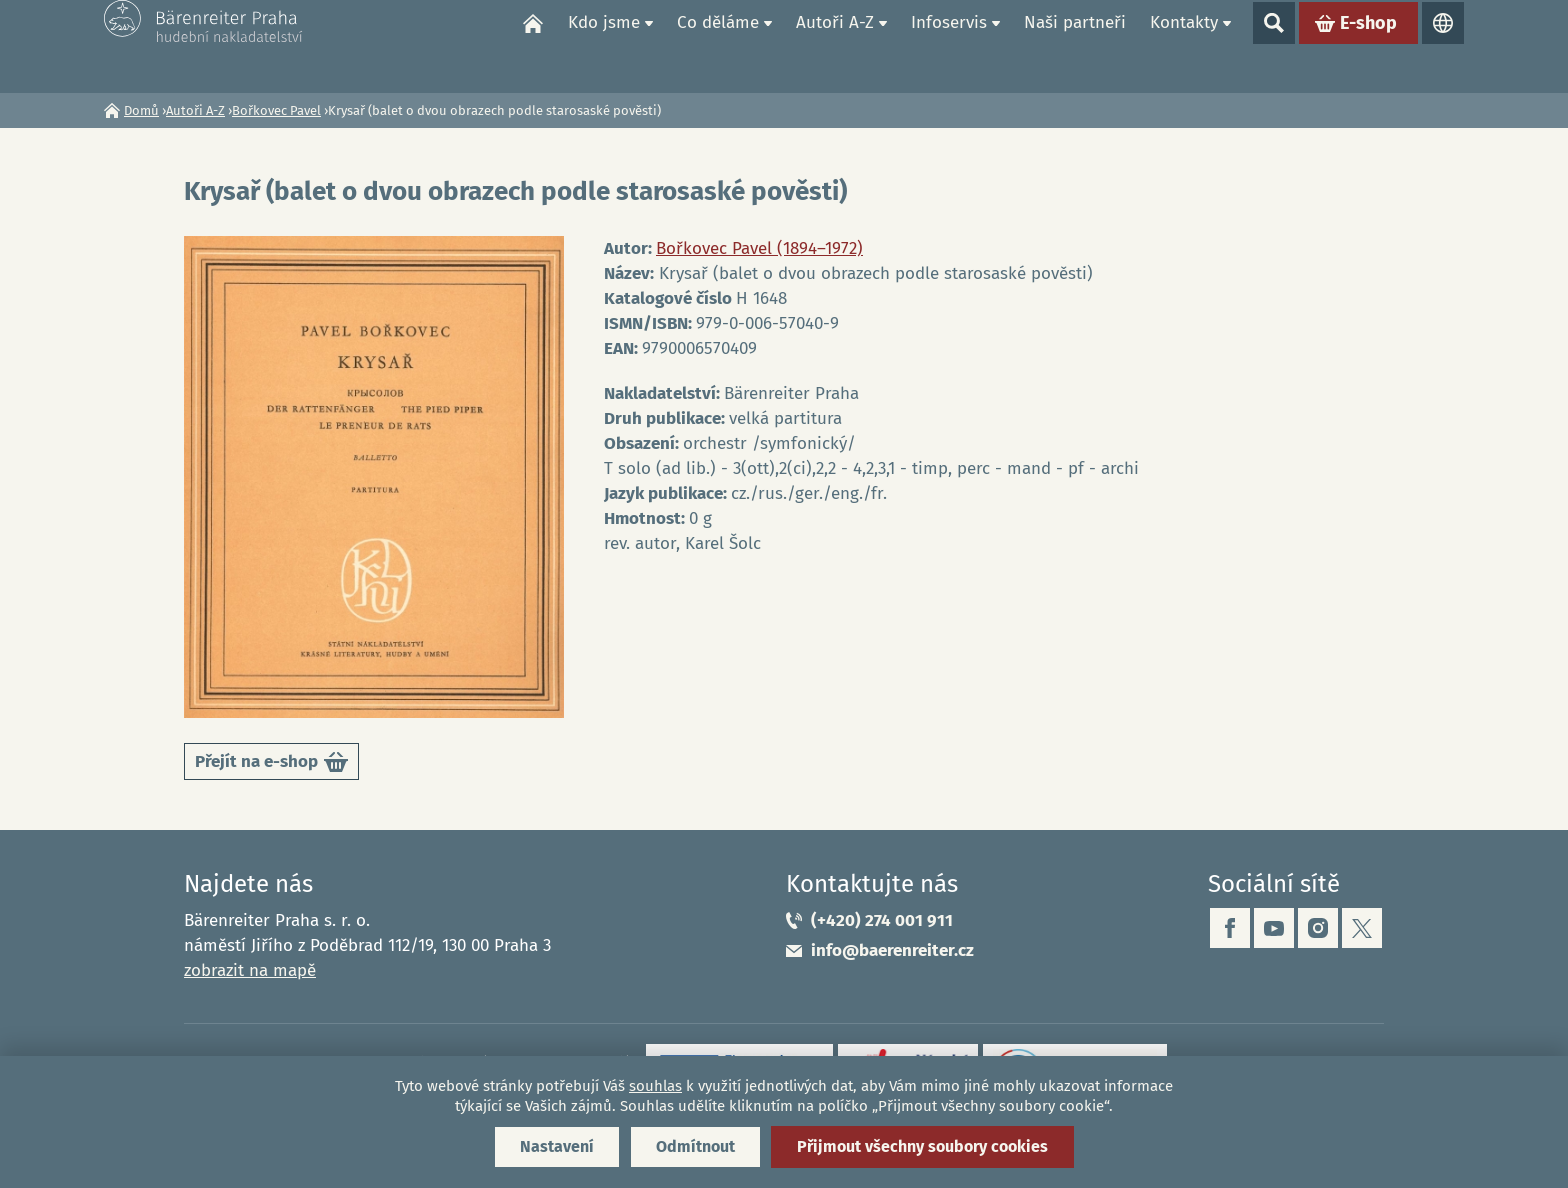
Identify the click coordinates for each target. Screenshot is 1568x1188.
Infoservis (949, 45)
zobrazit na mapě (250, 970)
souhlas (655, 1086)
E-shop (1368, 46)
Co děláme (718, 45)
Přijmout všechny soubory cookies (922, 1146)
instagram (1318, 928)
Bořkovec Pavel (276, 110)
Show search (1274, 46)
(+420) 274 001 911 (882, 920)
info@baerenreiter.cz (892, 950)
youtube (1274, 928)
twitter (1362, 928)
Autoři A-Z (835, 45)
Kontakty (1184, 45)
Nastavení (557, 1146)
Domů (533, 46)
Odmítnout (695, 1146)
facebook (1230, 928)
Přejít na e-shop (271, 765)
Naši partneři (1075, 45)
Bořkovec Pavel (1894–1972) (759, 248)
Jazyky (1443, 46)
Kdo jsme (604, 45)
